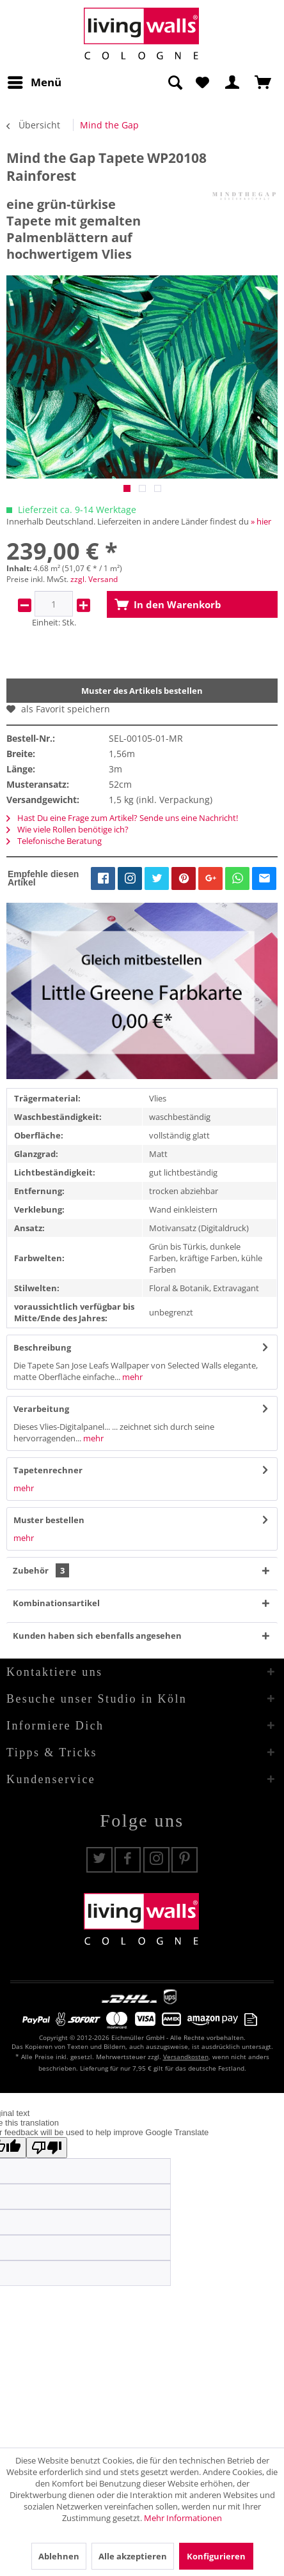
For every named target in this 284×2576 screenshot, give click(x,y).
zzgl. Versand (94, 579)
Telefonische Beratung (54, 841)
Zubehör (41, 1570)
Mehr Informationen (183, 2518)
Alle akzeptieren (133, 2556)
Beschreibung (42, 1347)
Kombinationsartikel (56, 1603)
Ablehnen (58, 2556)
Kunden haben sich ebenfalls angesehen (97, 1635)
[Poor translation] (46, 2147)
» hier (261, 521)
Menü (34, 80)
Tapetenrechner (48, 1470)
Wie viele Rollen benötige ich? (67, 829)
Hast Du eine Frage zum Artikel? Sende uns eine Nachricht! (122, 818)
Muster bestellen (48, 1520)
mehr (131, 1377)
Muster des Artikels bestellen (142, 690)
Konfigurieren (216, 2556)
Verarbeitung (41, 1408)
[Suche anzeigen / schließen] (174, 82)
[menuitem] (34, 82)
